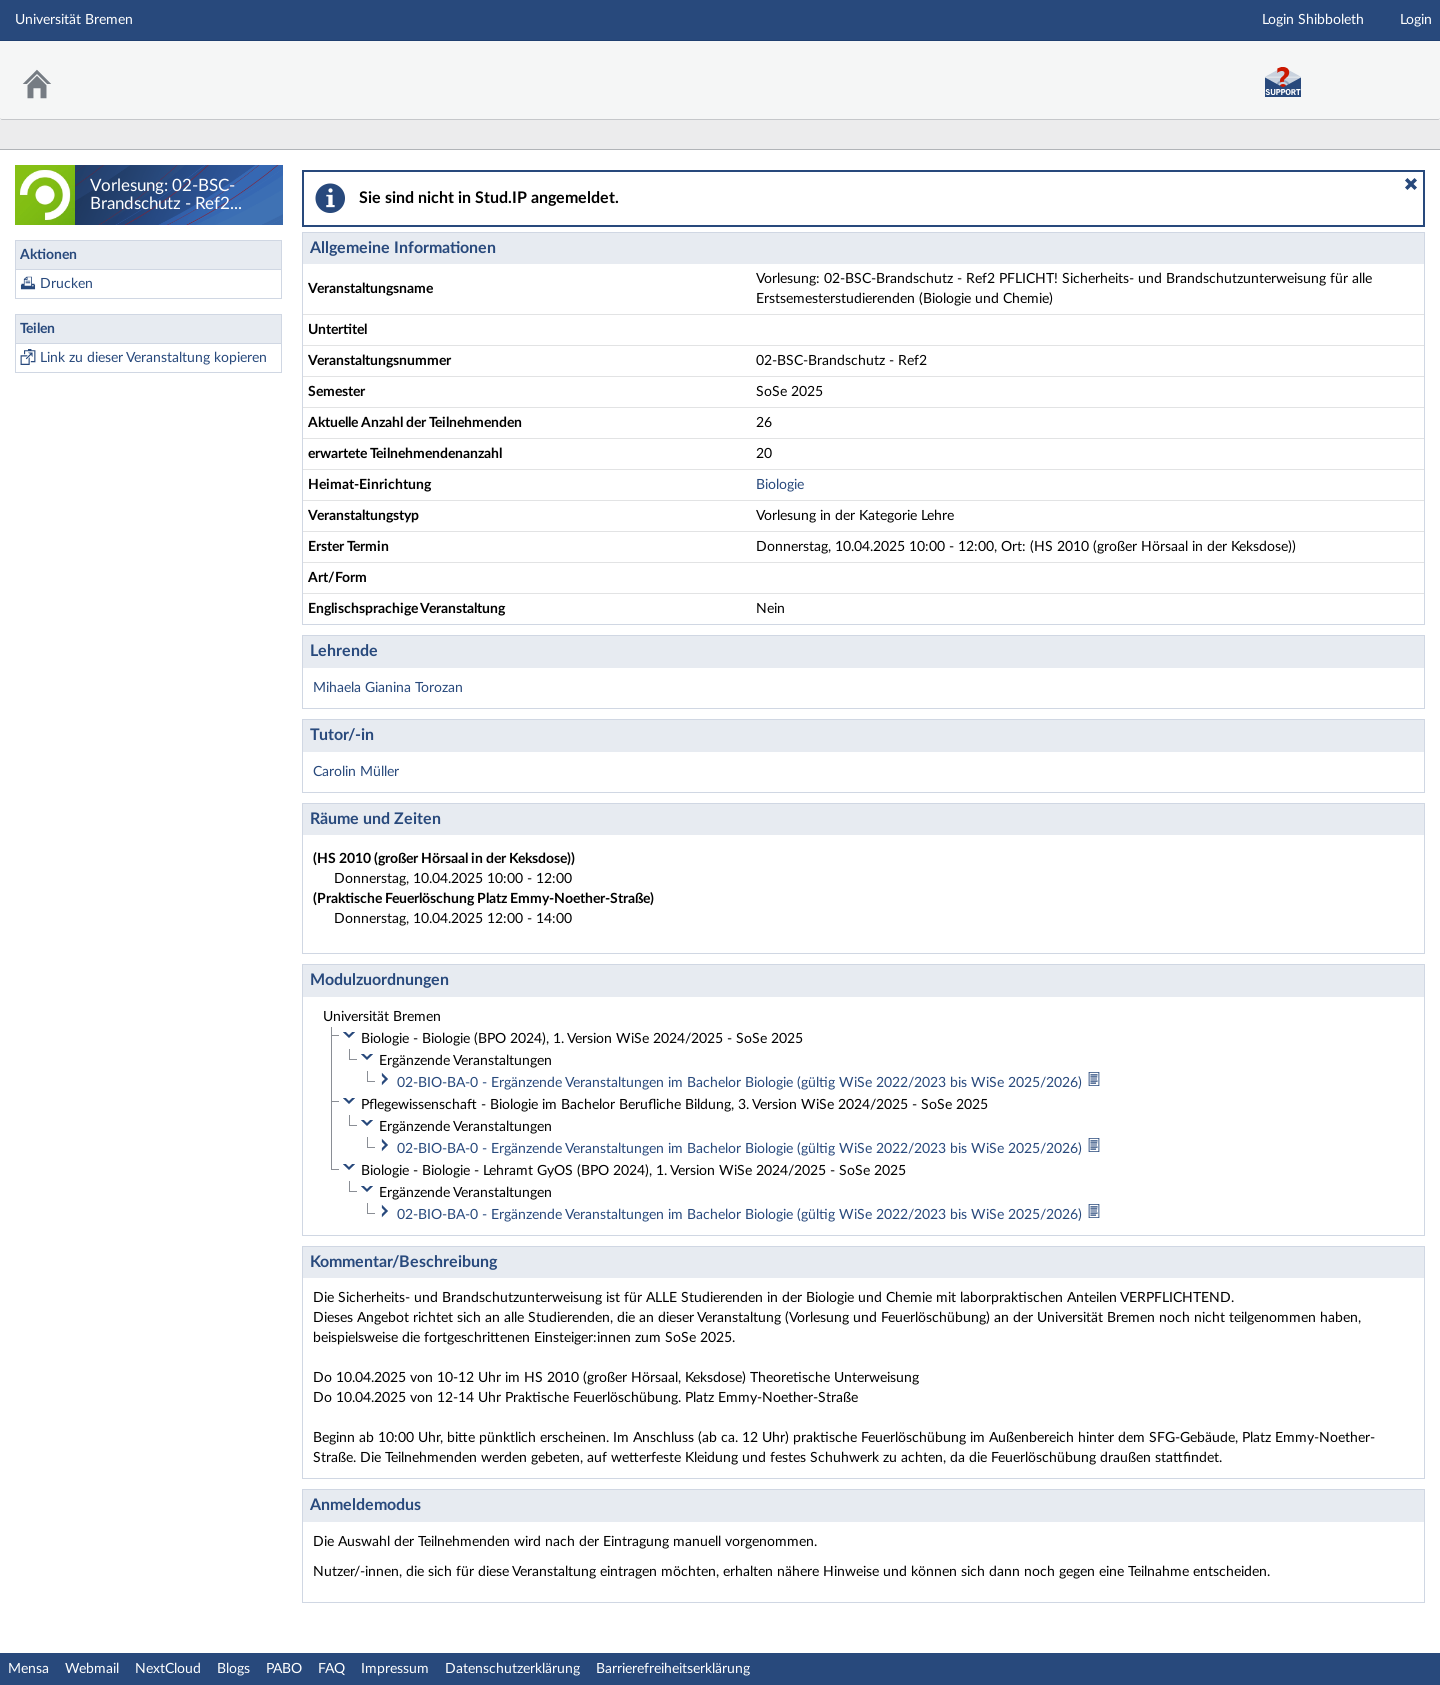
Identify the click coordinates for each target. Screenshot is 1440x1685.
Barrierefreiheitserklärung (673, 1669)
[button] (1411, 184)
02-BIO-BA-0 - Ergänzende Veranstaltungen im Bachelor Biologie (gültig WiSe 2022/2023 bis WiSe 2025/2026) (741, 1083)
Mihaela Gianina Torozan (388, 688)
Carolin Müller (356, 772)
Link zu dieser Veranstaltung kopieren (153, 358)
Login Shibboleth (1313, 20)
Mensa (28, 1669)
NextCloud (168, 1669)
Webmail (92, 1669)
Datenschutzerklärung (512, 1669)
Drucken (66, 284)
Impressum (395, 1669)
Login (1416, 20)
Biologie (780, 485)
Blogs (233, 1669)
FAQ (331, 1669)
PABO (284, 1669)
